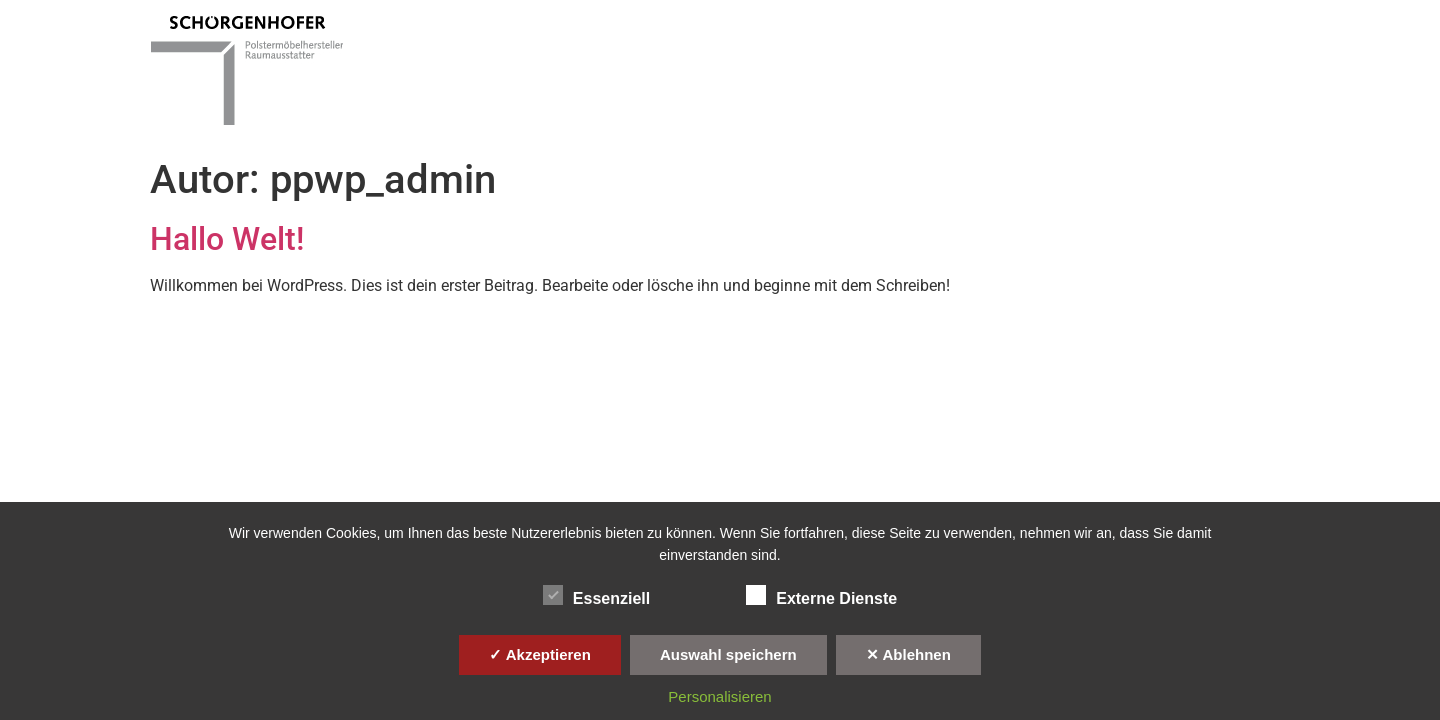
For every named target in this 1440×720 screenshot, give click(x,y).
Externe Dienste (821, 595)
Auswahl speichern (728, 654)
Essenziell (596, 595)
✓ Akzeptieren (540, 654)
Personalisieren (719, 696)
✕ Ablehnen (908, 654)
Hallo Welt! (227, 239)
